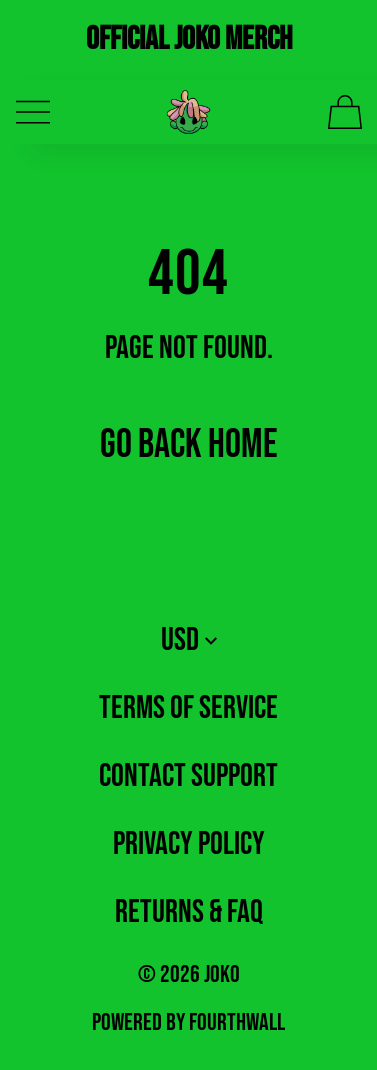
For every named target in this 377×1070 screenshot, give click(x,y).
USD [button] (189, 640)
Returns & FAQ (189, 912)
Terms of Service (188, 708)
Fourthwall (237, 1022)
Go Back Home (189, 445)
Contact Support (188, 776)
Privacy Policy (189, 844)
